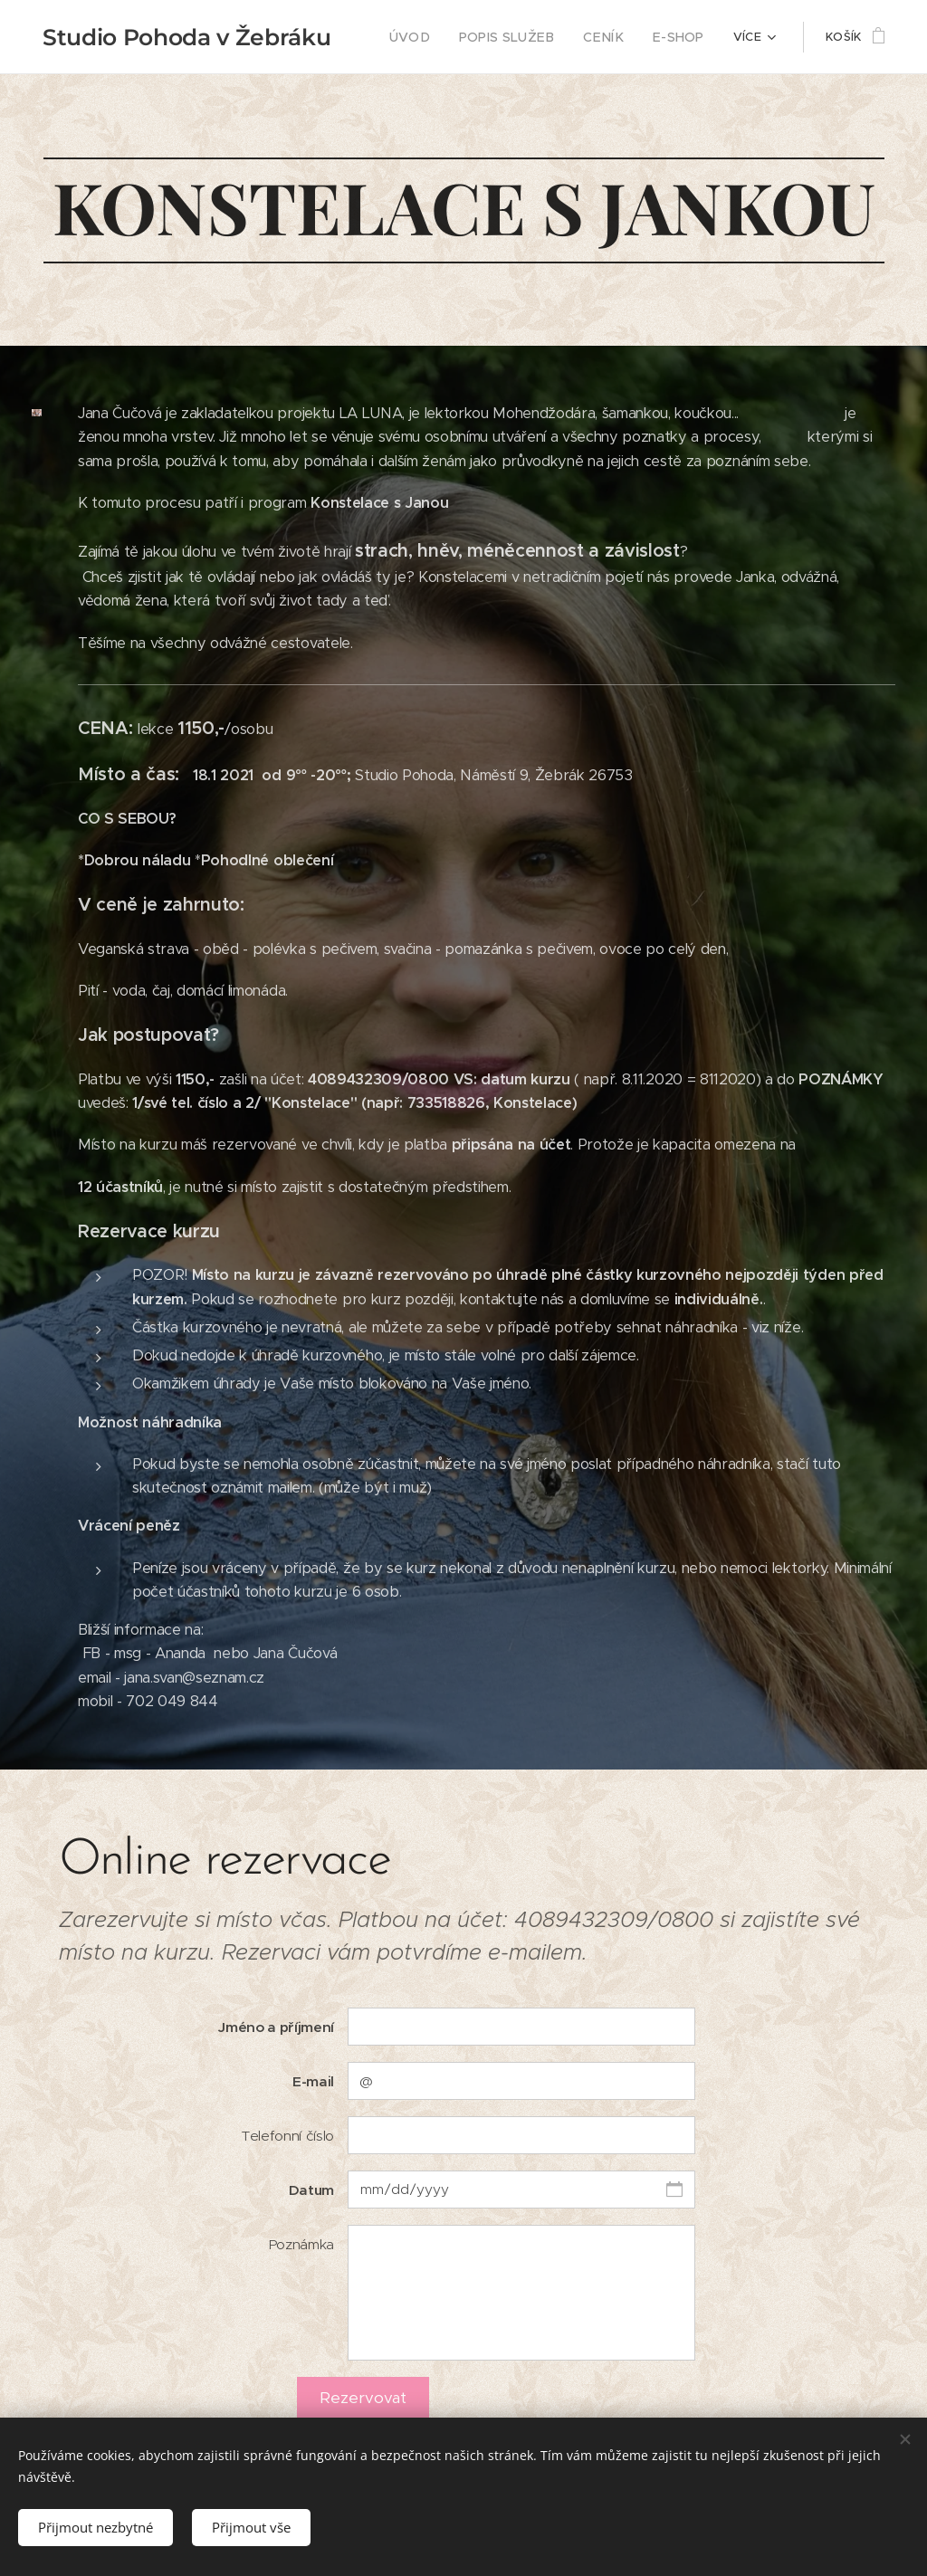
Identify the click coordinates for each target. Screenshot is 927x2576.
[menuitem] (433, 37)
